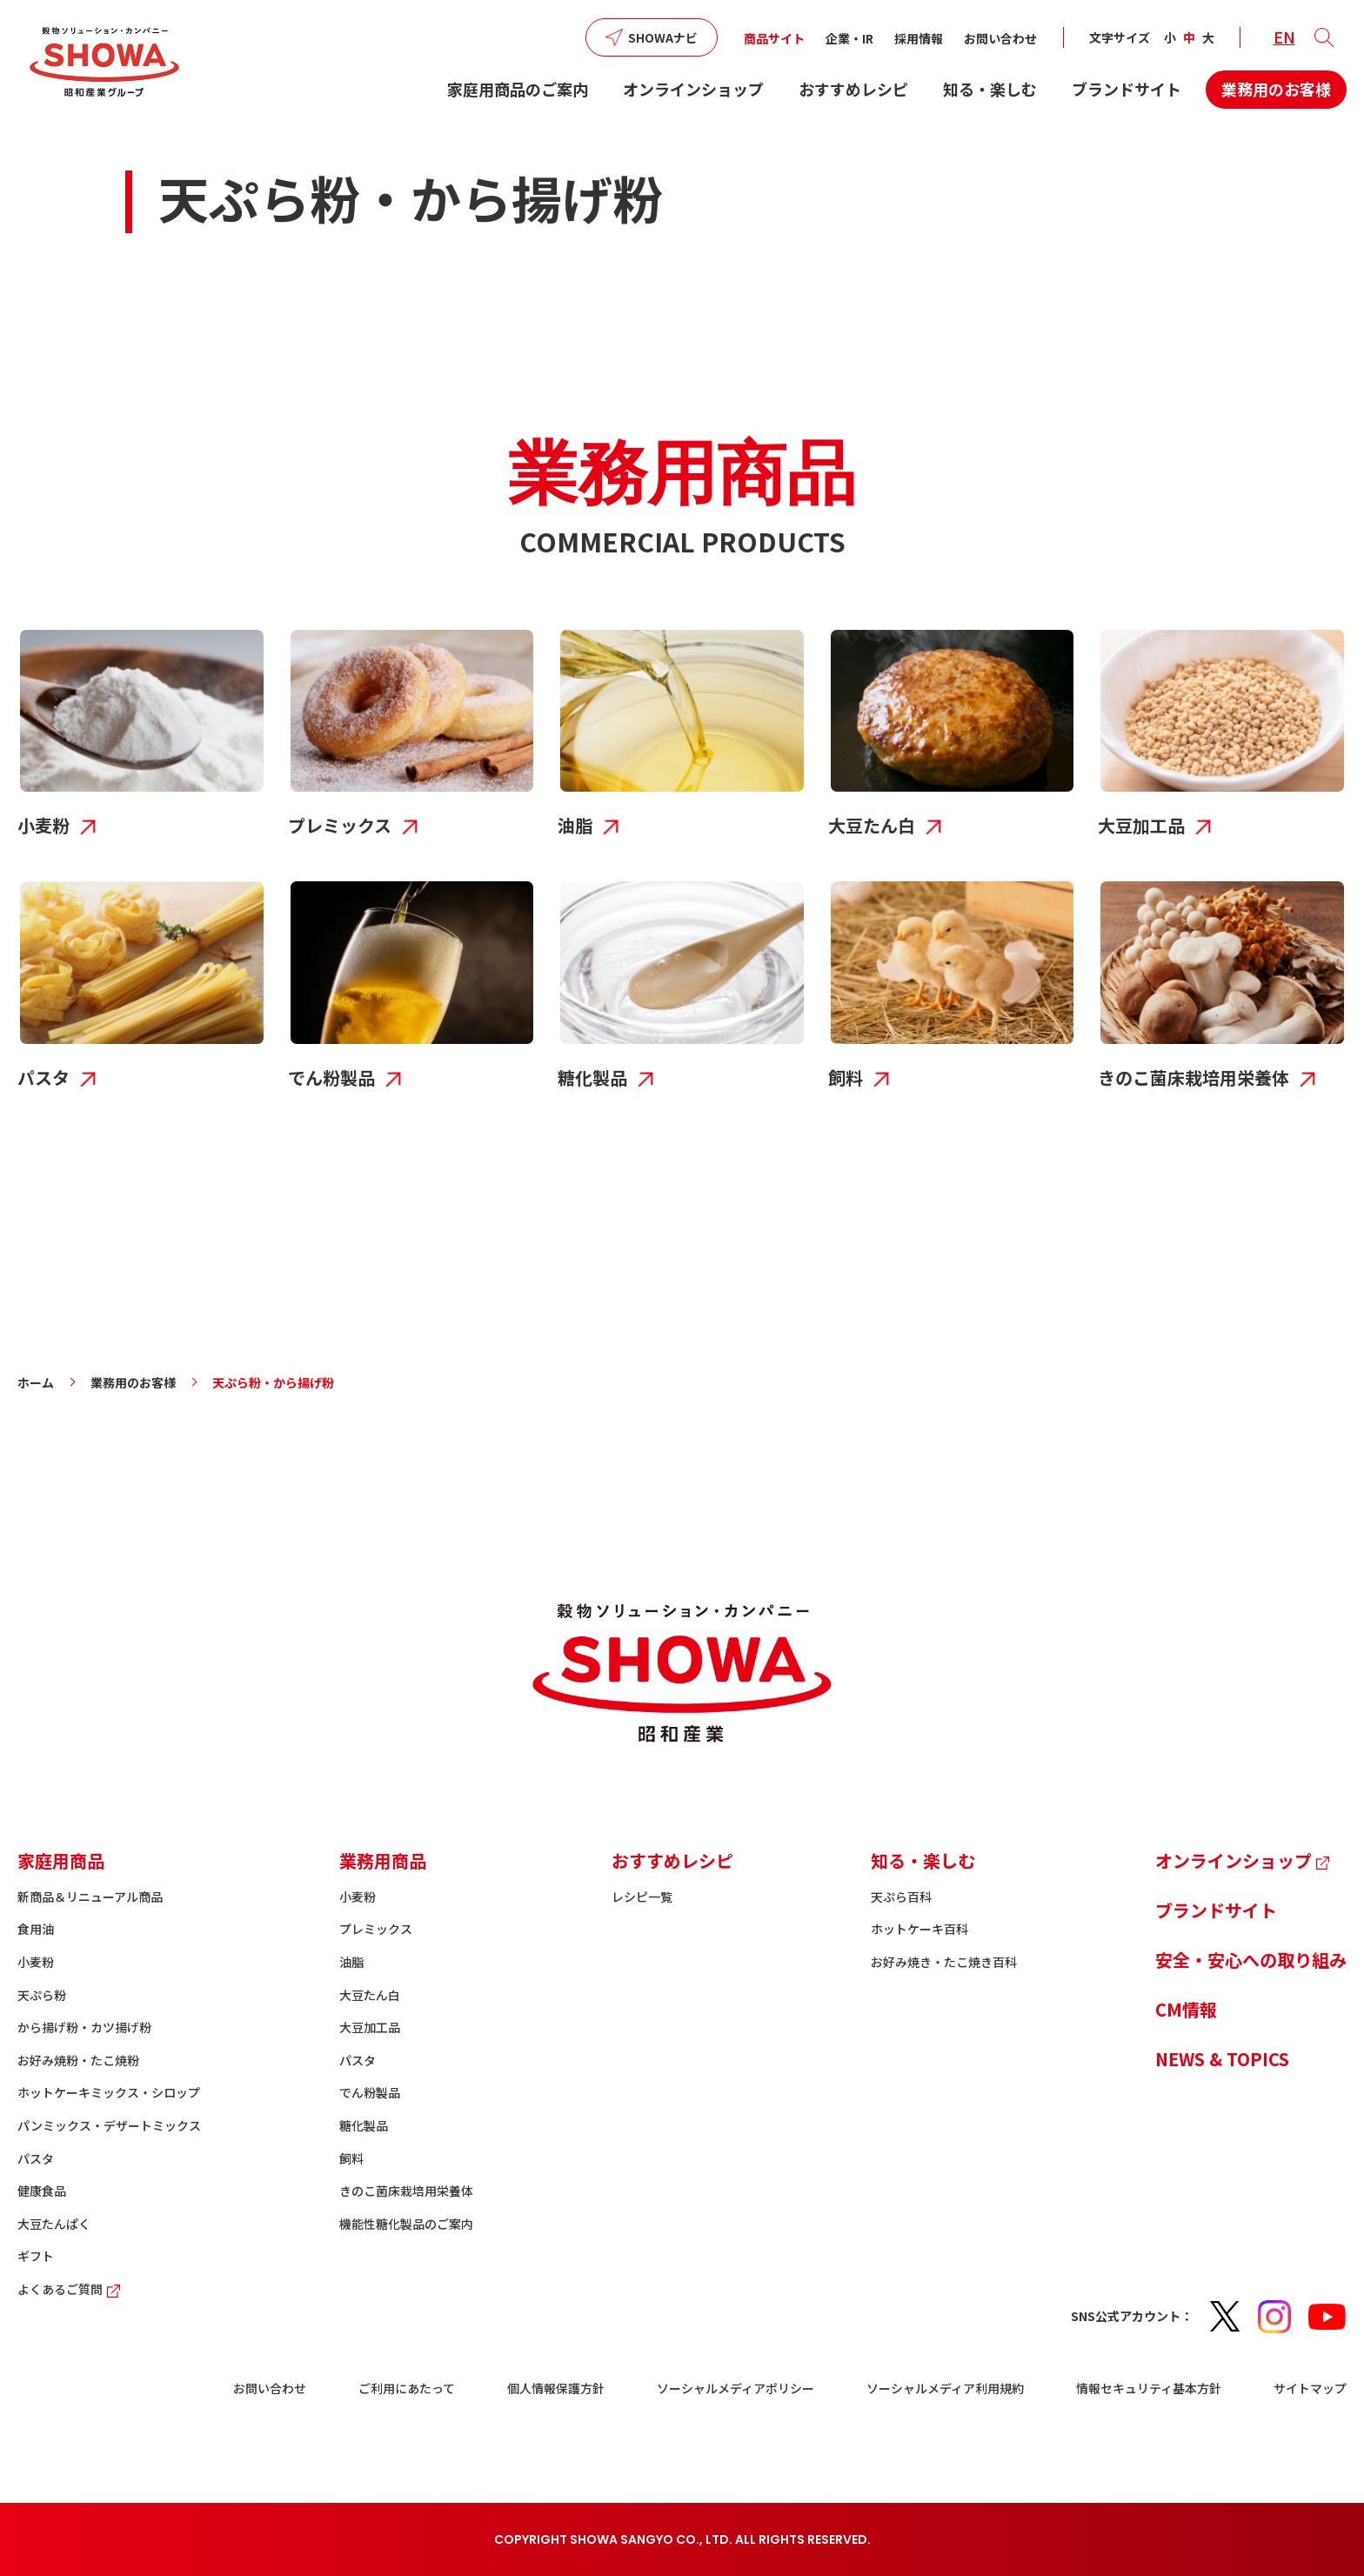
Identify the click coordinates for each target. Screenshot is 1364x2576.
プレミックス (375, 1928)
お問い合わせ (1000, 38)
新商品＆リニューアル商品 (90, 1896)
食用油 (35, 1928)
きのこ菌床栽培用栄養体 (406, 2190)
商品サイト (774, 38)
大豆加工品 (369, 2027)
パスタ (35, 2158)
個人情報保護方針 (556, 2388)
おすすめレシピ (853, 88)
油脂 (351, 1961)
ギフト (35, 2256)
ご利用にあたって (406, 2388)
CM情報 (1186, 2009)
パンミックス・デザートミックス (109, 2125)
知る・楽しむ (990, 88)
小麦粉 (35, 1961)
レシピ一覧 (642, 1896)
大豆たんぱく (53, 2223)
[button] (1324, 37)
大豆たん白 (369, 1995)
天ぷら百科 (901, 1896)
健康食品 (41, 2190)
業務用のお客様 (1276, 88)
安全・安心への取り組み (1251, 1959)
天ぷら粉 (41, 1995)
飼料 (351, 2158)
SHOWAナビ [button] (663, 37)
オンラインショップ (693, 88)
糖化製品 (363, 2125)
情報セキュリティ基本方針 (1148, 2388)
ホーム (35, 1382)
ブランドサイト (1126, 88)
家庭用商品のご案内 (517, 88)
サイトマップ (1310, 2388)
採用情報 (918, 38)
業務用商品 (382, 1860)
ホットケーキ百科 (919, 1928)
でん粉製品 (369, 2092)
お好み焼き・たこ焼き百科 (944, 1961)
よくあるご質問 (70, 2289)
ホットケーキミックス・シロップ (108, 2092)
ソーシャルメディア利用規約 (945, 2388)
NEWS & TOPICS (1222, 2058)
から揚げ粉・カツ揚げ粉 (84, 2027)
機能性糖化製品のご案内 (406, 2223)
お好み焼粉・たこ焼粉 (78, 2060)
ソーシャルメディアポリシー (735, 2388)
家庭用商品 (60, 1860)
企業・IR (849, 38)
